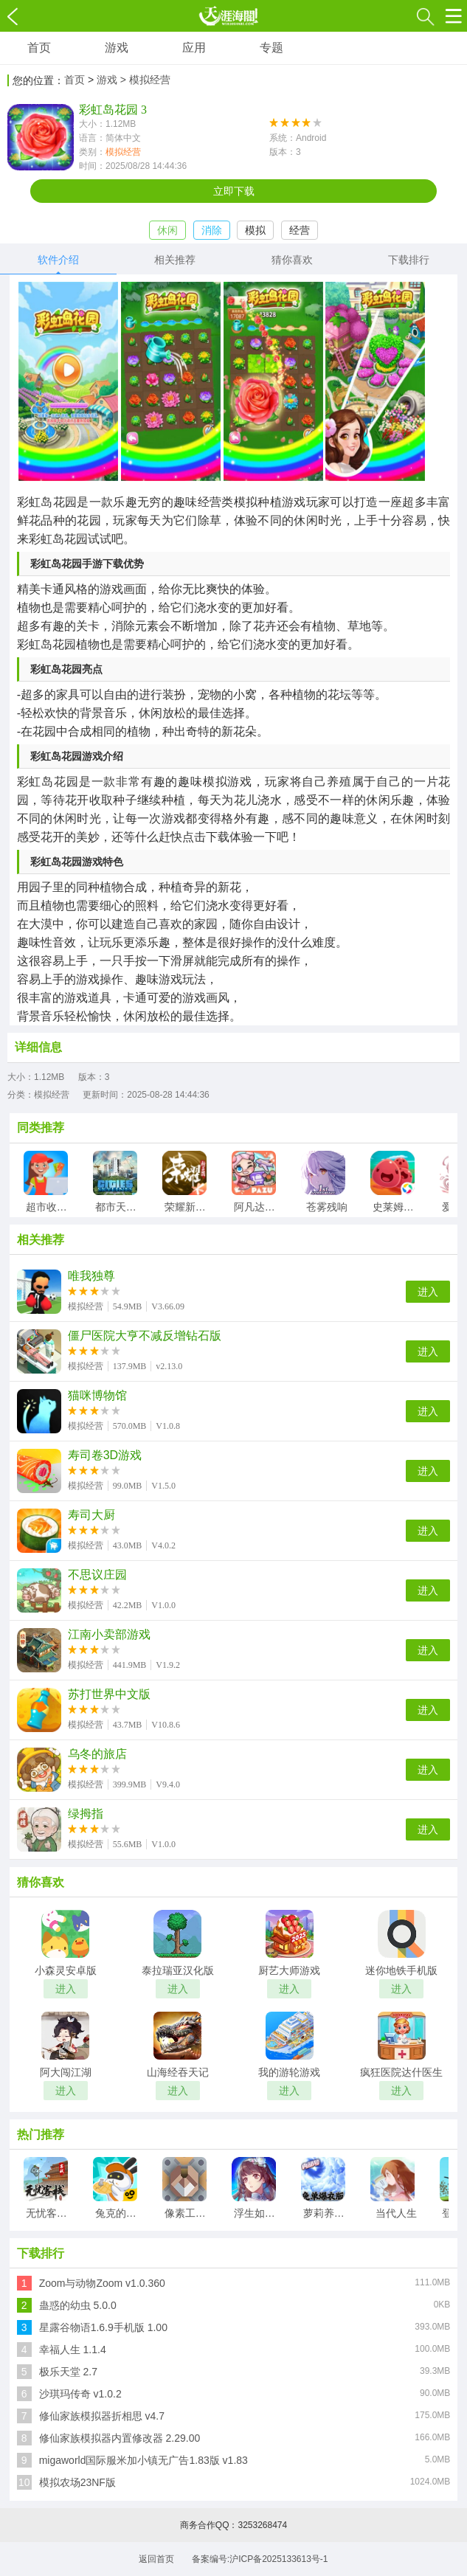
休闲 (167, 230)
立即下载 (234, 191)
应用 (194, 47)
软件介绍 (58, 260)
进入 (428, 1292)
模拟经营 (123, 152)
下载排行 (408, 260)
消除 (211, 230)
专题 (271, 47)
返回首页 (156, 2559)
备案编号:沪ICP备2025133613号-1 (260, 2559)
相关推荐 (175, 260)
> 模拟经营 (145, 80)
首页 (39, 47)
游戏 (116, 47)
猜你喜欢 (292, 260)
